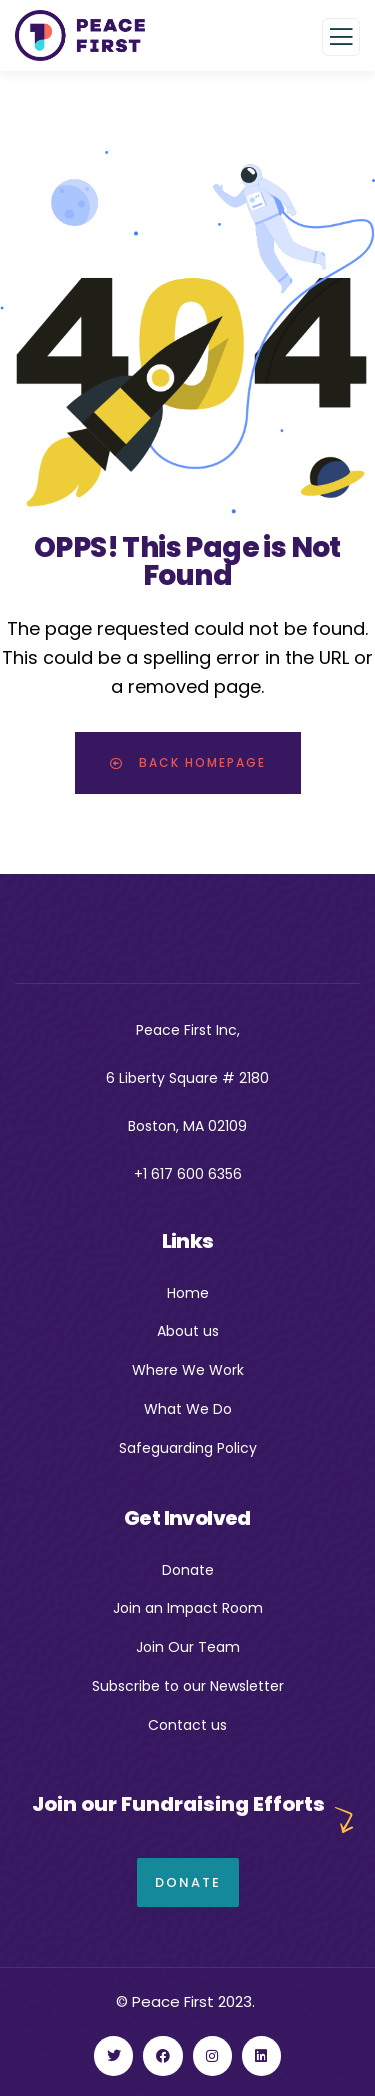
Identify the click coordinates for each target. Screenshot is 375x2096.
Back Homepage (188, 762)
